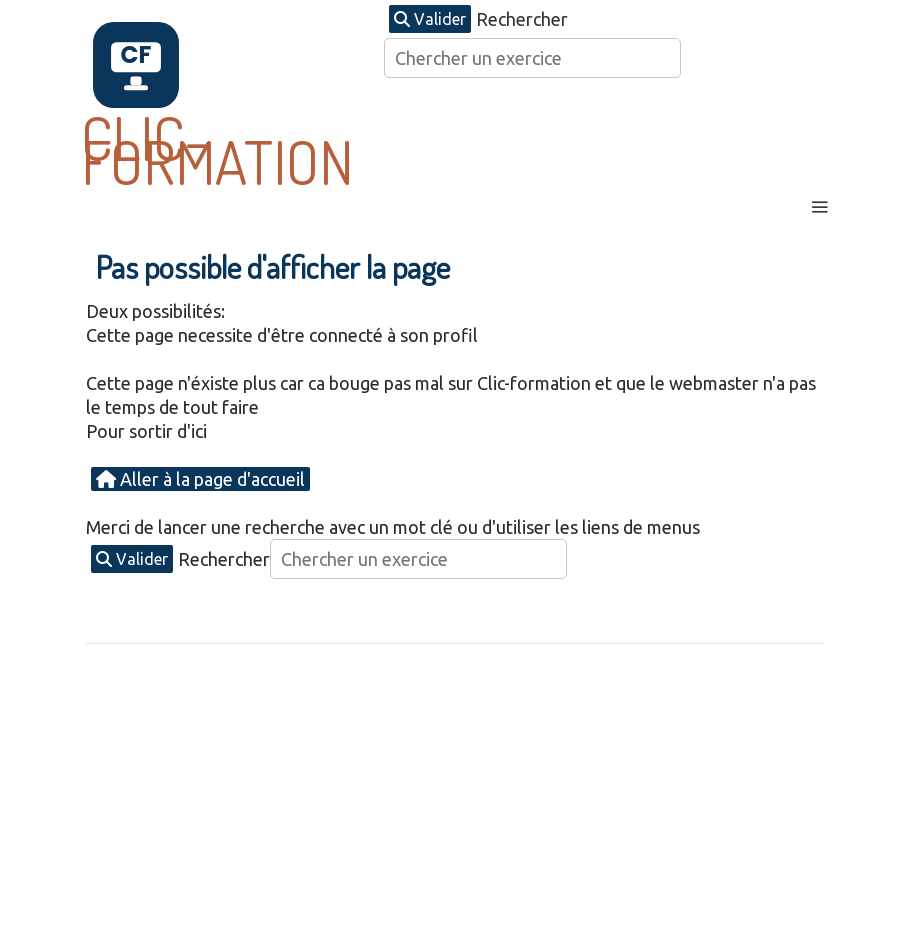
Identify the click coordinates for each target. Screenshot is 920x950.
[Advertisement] (460, 805)
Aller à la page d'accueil (200, 479)
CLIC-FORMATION (217, 149)
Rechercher (522, 19)
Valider (430, 19)
